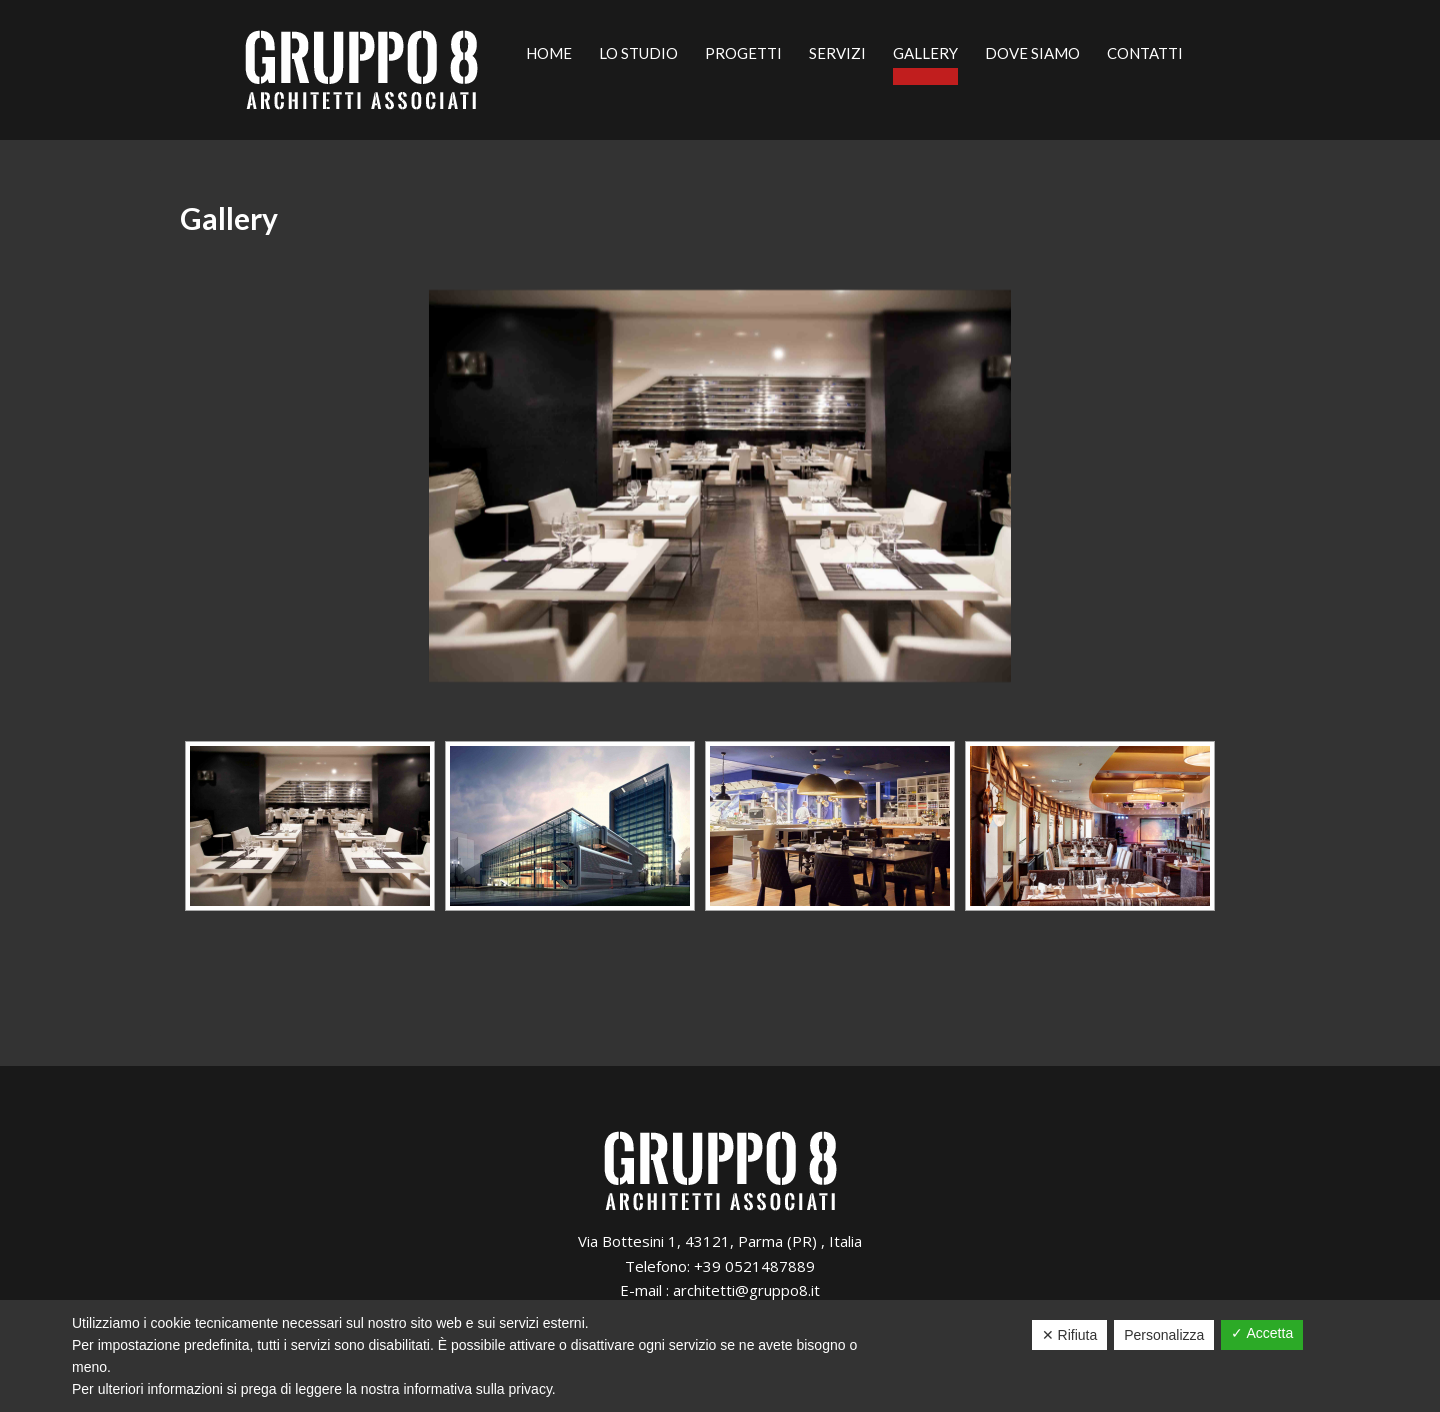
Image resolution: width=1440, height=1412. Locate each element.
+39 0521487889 (754, 1266)
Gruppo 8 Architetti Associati (361, 70)
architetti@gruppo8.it (746, 1290)
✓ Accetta (1262, 1333)
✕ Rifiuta (1070, 1335)
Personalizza (1164, 1335)
